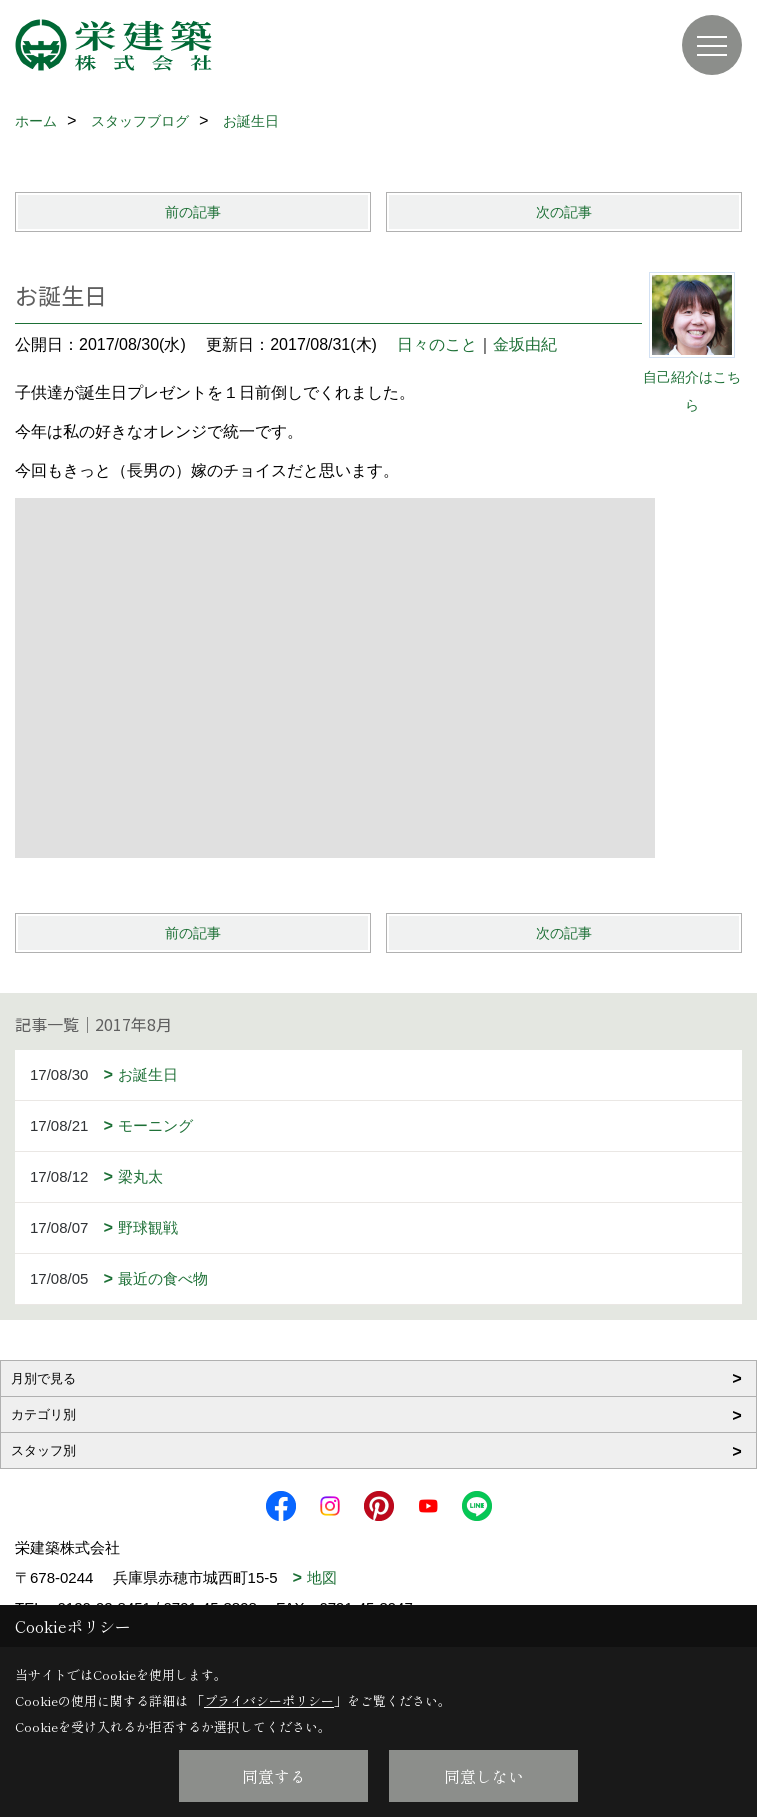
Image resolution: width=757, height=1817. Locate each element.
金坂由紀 (525, 344)
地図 (322, 1577)
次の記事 (564, 212)
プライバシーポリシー (269, 1700)
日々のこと (437, 344)
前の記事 (193, 212)
